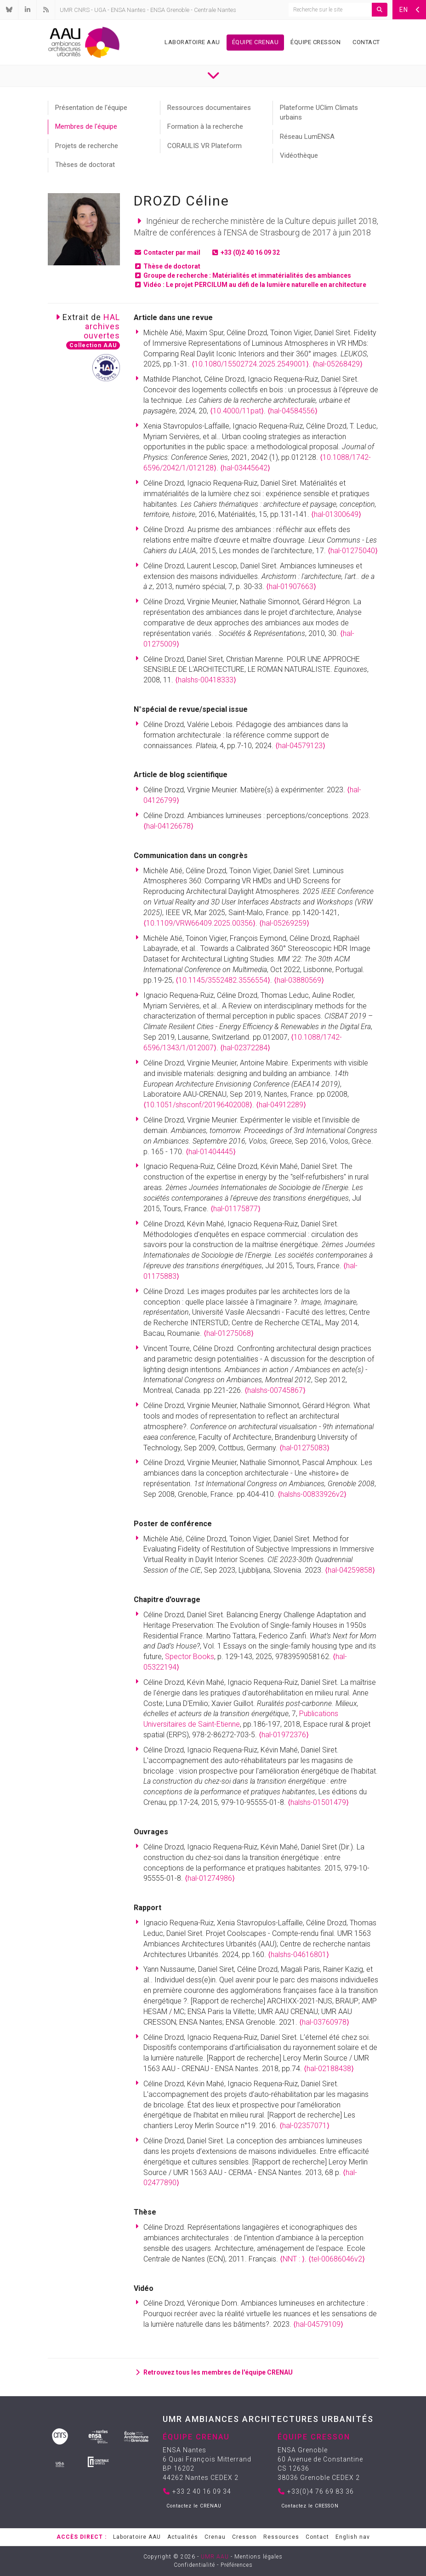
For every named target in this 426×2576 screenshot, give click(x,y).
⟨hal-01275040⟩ (353, 550)
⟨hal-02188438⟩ (329, 2068)
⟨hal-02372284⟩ (245, 1047)
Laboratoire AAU (192, 42)
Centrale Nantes (215, 9)
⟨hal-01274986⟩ (210, 1878)
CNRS (82, 9)
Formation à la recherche (205, 126)
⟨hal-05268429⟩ (337, 364)
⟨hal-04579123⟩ (300, 745)
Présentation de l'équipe (91, 107)
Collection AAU (93, 345)
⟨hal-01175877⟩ (235, 1208)
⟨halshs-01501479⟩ (318, 1802)
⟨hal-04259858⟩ (350, 1570)
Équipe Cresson (315, 42)
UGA (100, 9)
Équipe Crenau (255, 42)
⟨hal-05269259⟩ (284, 923)
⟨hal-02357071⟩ (304, 2125)
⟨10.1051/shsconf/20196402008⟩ (197, 1104)
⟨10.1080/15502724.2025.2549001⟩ (250, 364)
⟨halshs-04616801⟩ (298, 1954)
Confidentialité (194, 2565)
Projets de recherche (86, 146)
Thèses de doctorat (85, 164)
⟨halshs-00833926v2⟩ (312, 1494)
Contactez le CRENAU (194, 2506)
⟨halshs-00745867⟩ (275, 1390)
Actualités (182, 2537)
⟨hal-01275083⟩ (304, 1447)
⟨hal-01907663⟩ (291, 586)
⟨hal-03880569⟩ (299, 980)
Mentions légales (258, 2556)
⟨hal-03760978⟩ (324, 2022)
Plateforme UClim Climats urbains (319, 112)
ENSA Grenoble (169, 9)
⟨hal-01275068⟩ (229, 1333)
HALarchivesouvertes (102, 326)
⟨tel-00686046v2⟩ (336, 2259)
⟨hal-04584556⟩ (292, 410)
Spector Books (189, 1656)
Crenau (215, 2537)
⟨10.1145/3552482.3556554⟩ (223, 980)
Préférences (237, 2565)
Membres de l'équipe (86, 126)
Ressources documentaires (209, 107)
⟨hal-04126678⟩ (168, 826)
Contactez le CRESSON (310, 2506)
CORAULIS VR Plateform (204, 146)
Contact (366, 42)
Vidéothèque (299, 155)
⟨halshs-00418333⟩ (205, 679)
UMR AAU (215, 2556)
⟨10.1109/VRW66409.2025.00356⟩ (199, 923)
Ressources (281, 2537)
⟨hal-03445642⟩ (245, 468)
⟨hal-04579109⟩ (318, 2324)
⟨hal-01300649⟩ (336, 514)
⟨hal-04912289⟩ (281, 1104)
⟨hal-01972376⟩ (284, 1734)
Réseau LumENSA (307, 136)
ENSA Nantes (128, 9)
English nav (352, 2537)
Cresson (244, 2537)
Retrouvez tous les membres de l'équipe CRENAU (213, 2372)
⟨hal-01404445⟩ (211, 1151)
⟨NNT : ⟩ (292, 2259)
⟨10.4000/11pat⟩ (237, 410)
